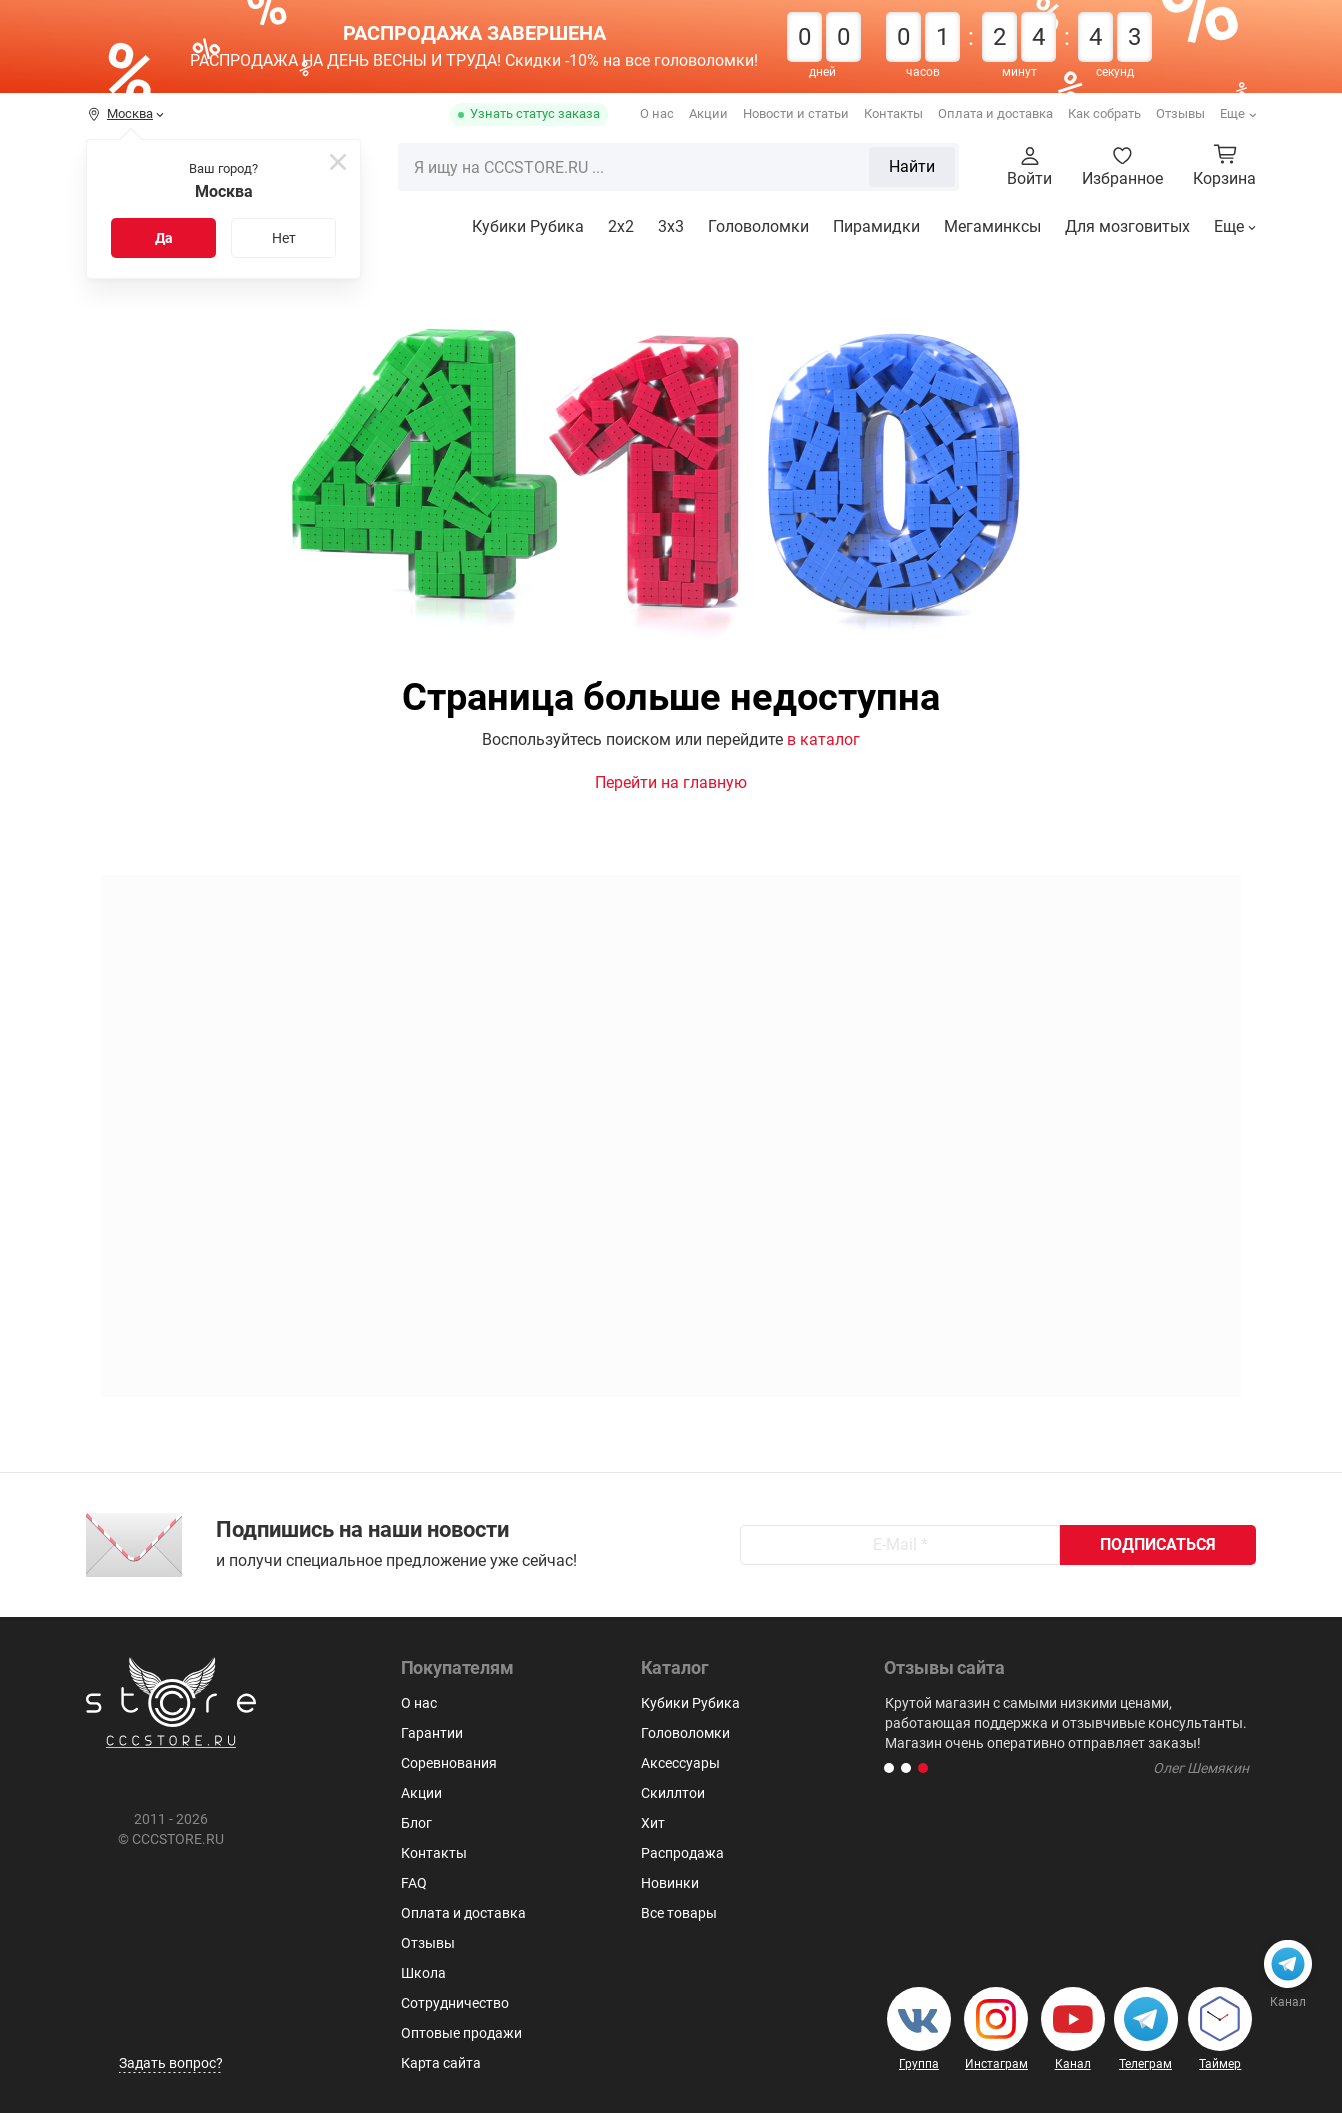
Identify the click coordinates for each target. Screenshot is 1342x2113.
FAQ (414, 1883)
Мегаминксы (992, 226)
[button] (889, 1768)
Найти (912, 166)
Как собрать (1104, 113)
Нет (284, 238)
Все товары (679, 1913)
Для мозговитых (1127, 226)
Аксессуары (680, 1763)
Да (164, 238)
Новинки (670, 1883)
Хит (653, 1823)
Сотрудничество (455, 2003)
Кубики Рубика (528, 226)
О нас (657, 113)
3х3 (671, 226)
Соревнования (449, 1763)
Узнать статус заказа (535, 113)
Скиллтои (673, 1793)
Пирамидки (876, 226)
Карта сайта (441, 2063)
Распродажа (682, 1853)
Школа (423, 1973)
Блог (416, 1823)
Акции (708, 113)
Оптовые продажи (461, 2033)
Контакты (893, 113)
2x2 (621, 226)
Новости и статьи (796, 113)
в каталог (823, 739)
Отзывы (1180, 113)
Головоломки (758, 226)
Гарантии (432, 1733)
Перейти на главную (671, 782)
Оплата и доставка (995, 113)
